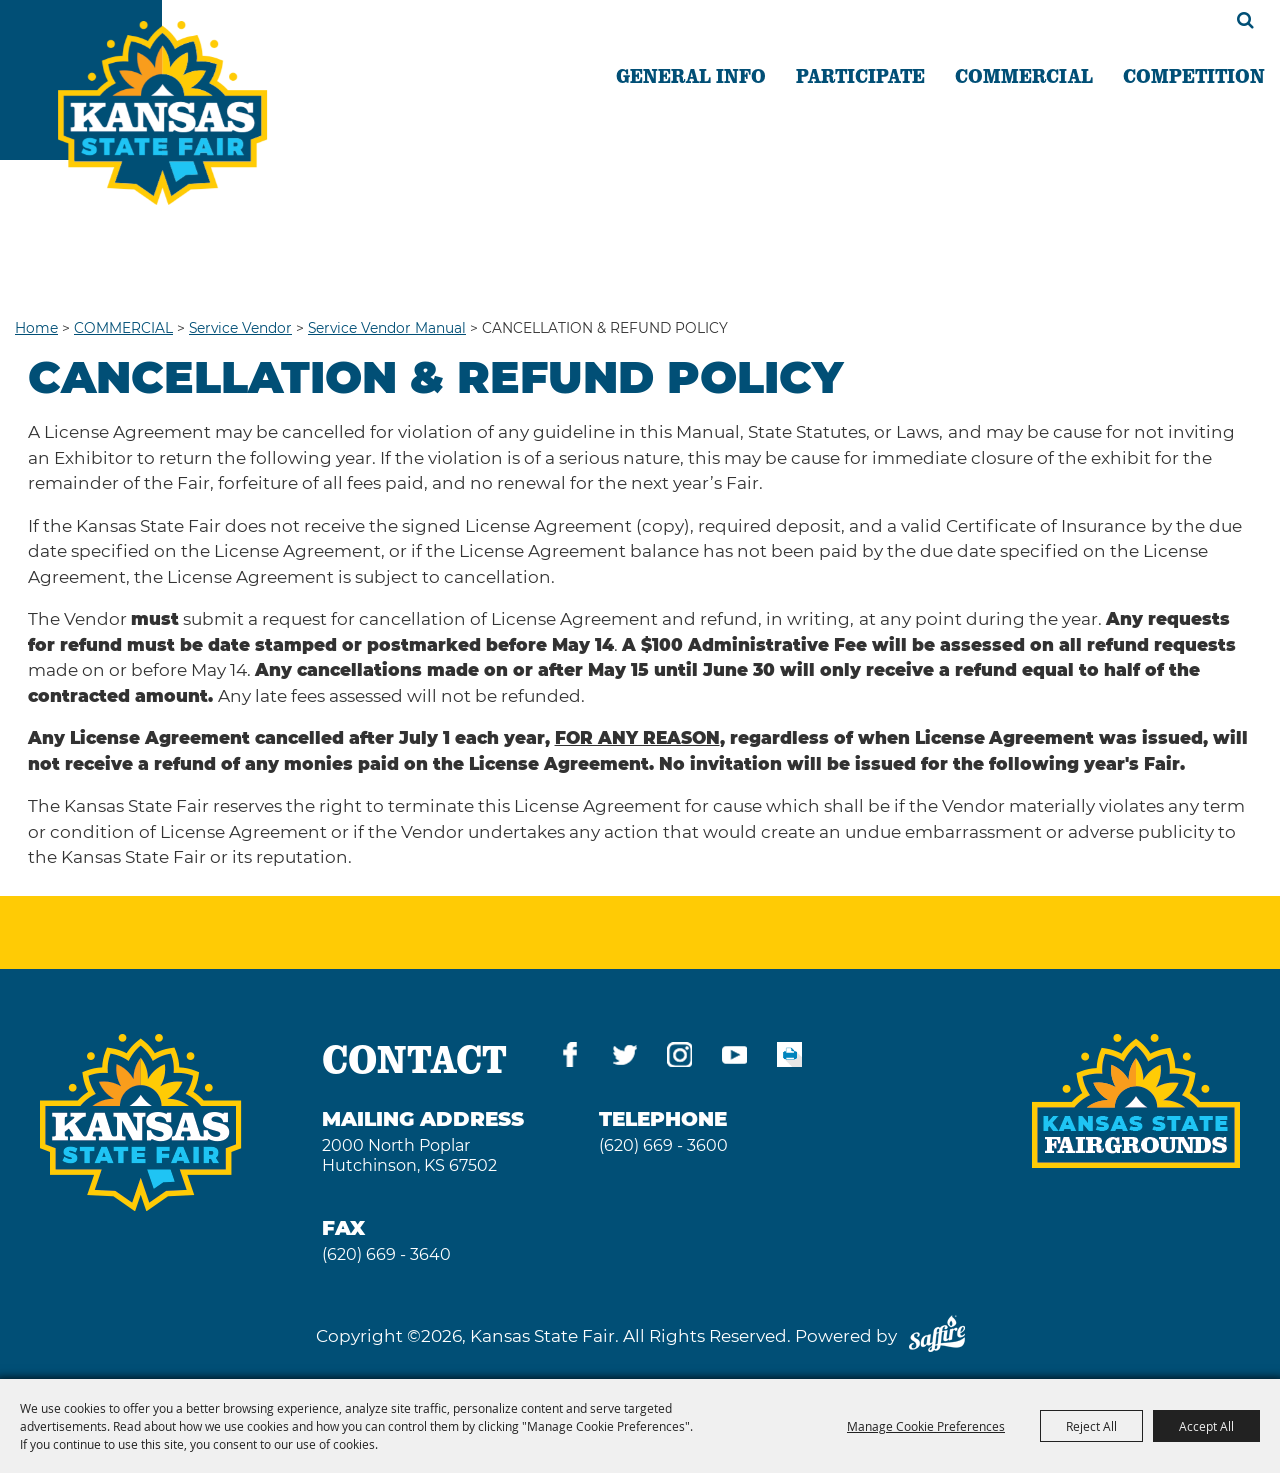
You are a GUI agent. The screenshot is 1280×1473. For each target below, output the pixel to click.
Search (1245, 20)
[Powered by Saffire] (937, 1336)
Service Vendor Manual (387, 328)
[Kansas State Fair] (162, 113)
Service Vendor (240, 328)
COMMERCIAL (1024, 75)
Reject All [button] (1091, 1426)
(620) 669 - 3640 (386, 1254)
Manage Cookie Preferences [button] (926, 1426)
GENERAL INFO (691, 75)
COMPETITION (1194, 75)
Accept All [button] (1206, 1426)
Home (36, 328)
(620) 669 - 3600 (663, 1145)
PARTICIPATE (860, 75)
